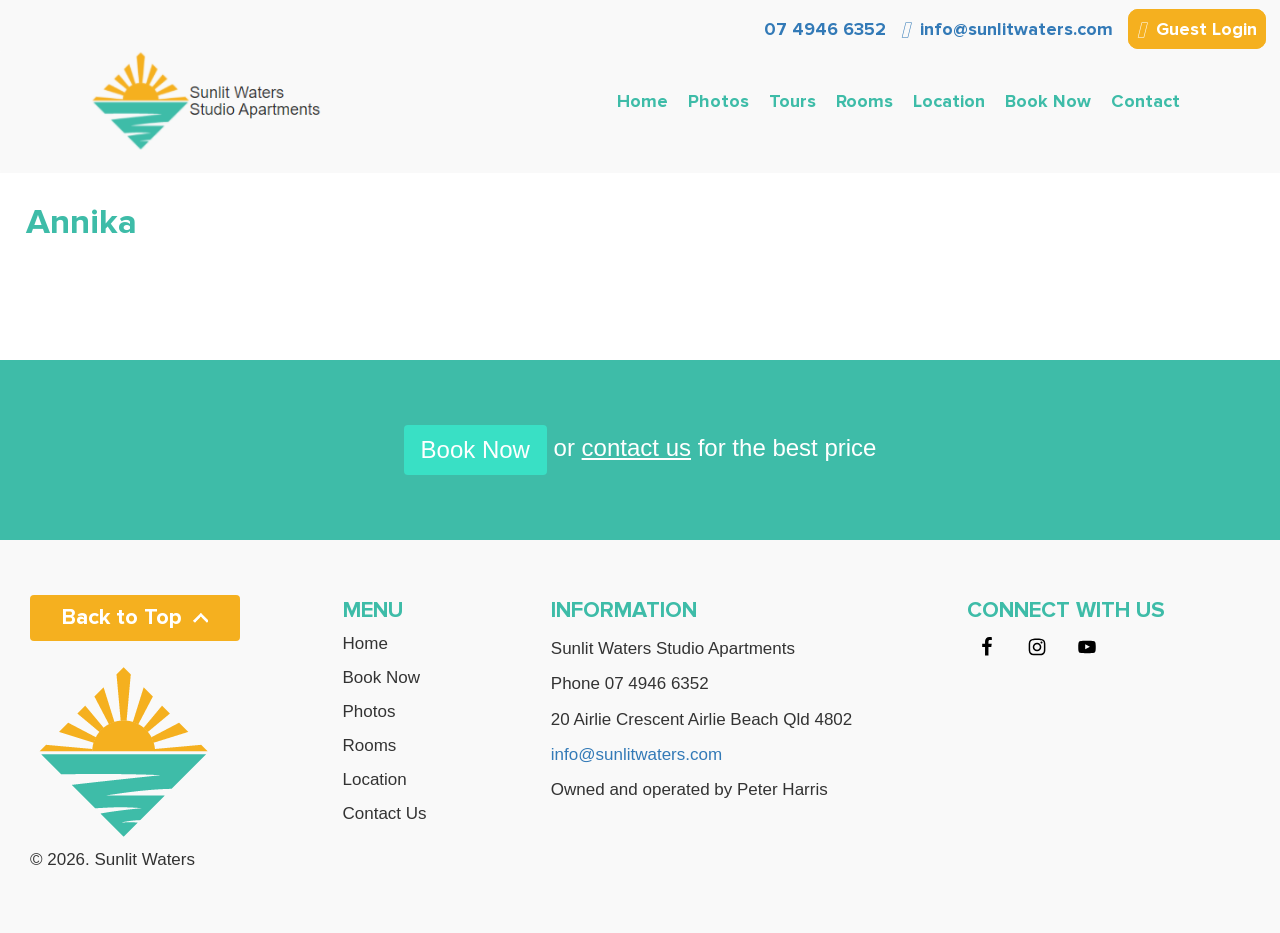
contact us (636, 447)
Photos (718, 101)
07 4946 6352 (822, 29)
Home (642, 101)
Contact (1145, 101)
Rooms (864, 101)
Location (949, 101)
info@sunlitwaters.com (1007, 29)
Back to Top (135, 617)
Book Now (1048, 101)
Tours (792, 101)
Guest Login (1197, 31)
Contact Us (385, 814)
